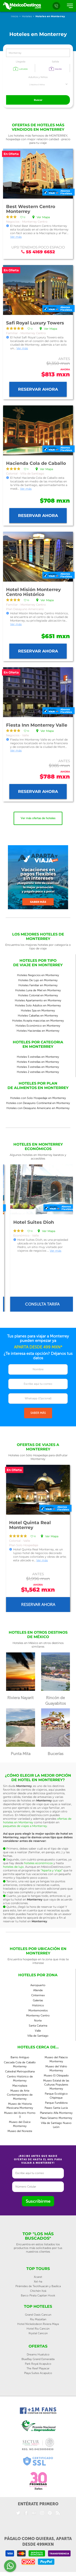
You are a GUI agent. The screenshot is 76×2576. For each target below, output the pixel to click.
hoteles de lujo (13, 1867)
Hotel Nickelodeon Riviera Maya (38, 2324)
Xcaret (38, 2277)
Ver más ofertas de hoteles (38, 818)
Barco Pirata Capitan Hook (38, 2295)
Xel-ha (38, 2281)
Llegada (20, 61)
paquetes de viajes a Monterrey (25, 1826)
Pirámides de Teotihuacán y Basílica (38, 2286)
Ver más (16, 237)
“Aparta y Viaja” (51, 1870)
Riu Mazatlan (38, 2319)
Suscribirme (38, 2201)
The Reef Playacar (38, 2368)
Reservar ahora (38, 389)
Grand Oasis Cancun (38, 2314)
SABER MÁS (38, 1413)
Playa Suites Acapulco (38, 2373)
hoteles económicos (38, 1863)
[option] (38, 1238)
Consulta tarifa (38, 1304)
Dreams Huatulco (38, 2354)
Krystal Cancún (38, 2333)
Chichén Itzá (38, 2291)
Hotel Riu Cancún (38, 2328)
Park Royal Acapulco (38, 2364)
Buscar (38, 99)
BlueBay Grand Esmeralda (38, 2359)
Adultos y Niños (38, 77)
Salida (55, 61)
